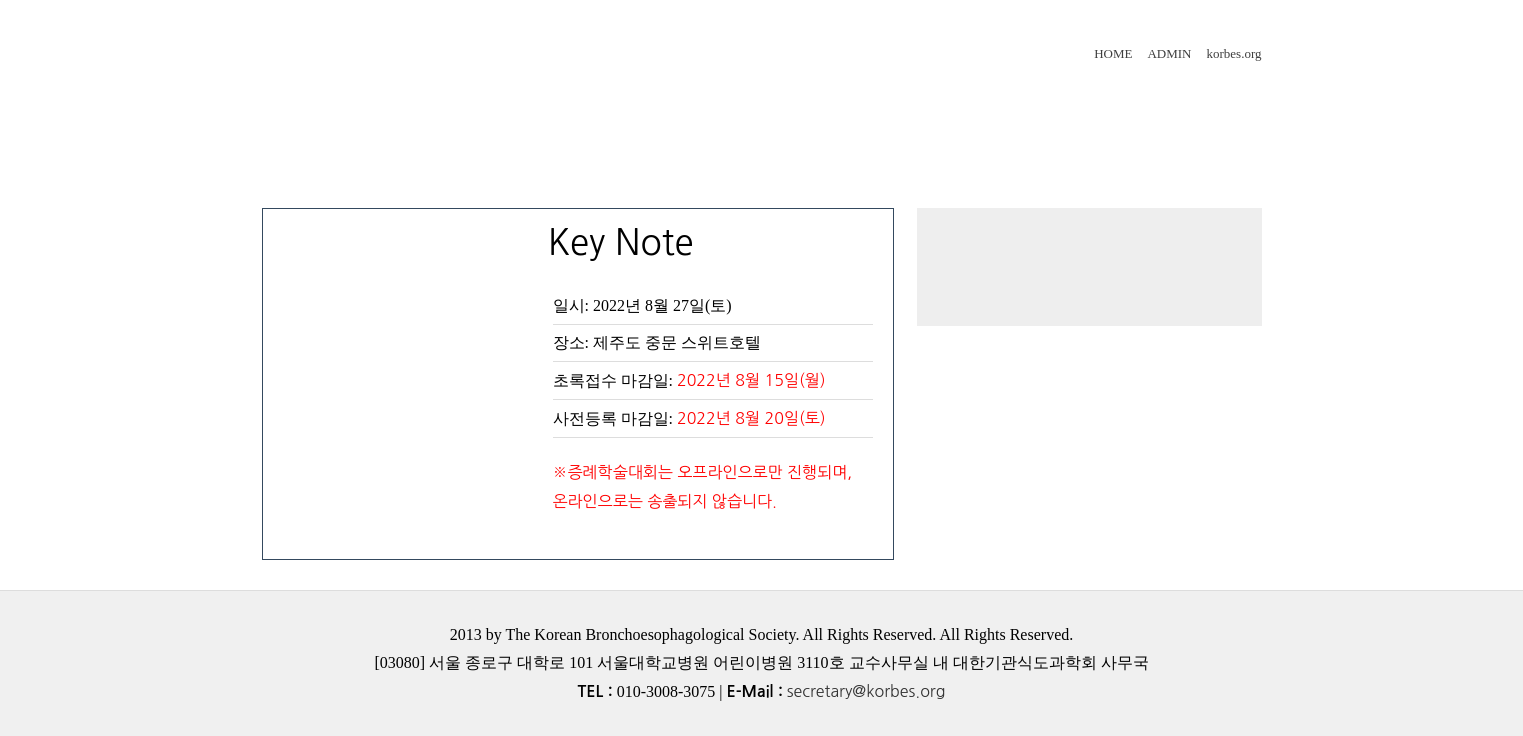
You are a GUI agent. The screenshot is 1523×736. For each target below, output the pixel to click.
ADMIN (1169, 53)
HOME (1113, 53)
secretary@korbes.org (866, 691)
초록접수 (729, 103)
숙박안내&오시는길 (401, 173)
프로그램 (535, 103)
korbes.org (1233, 53)
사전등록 (922, 103)
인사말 (352, 103)
